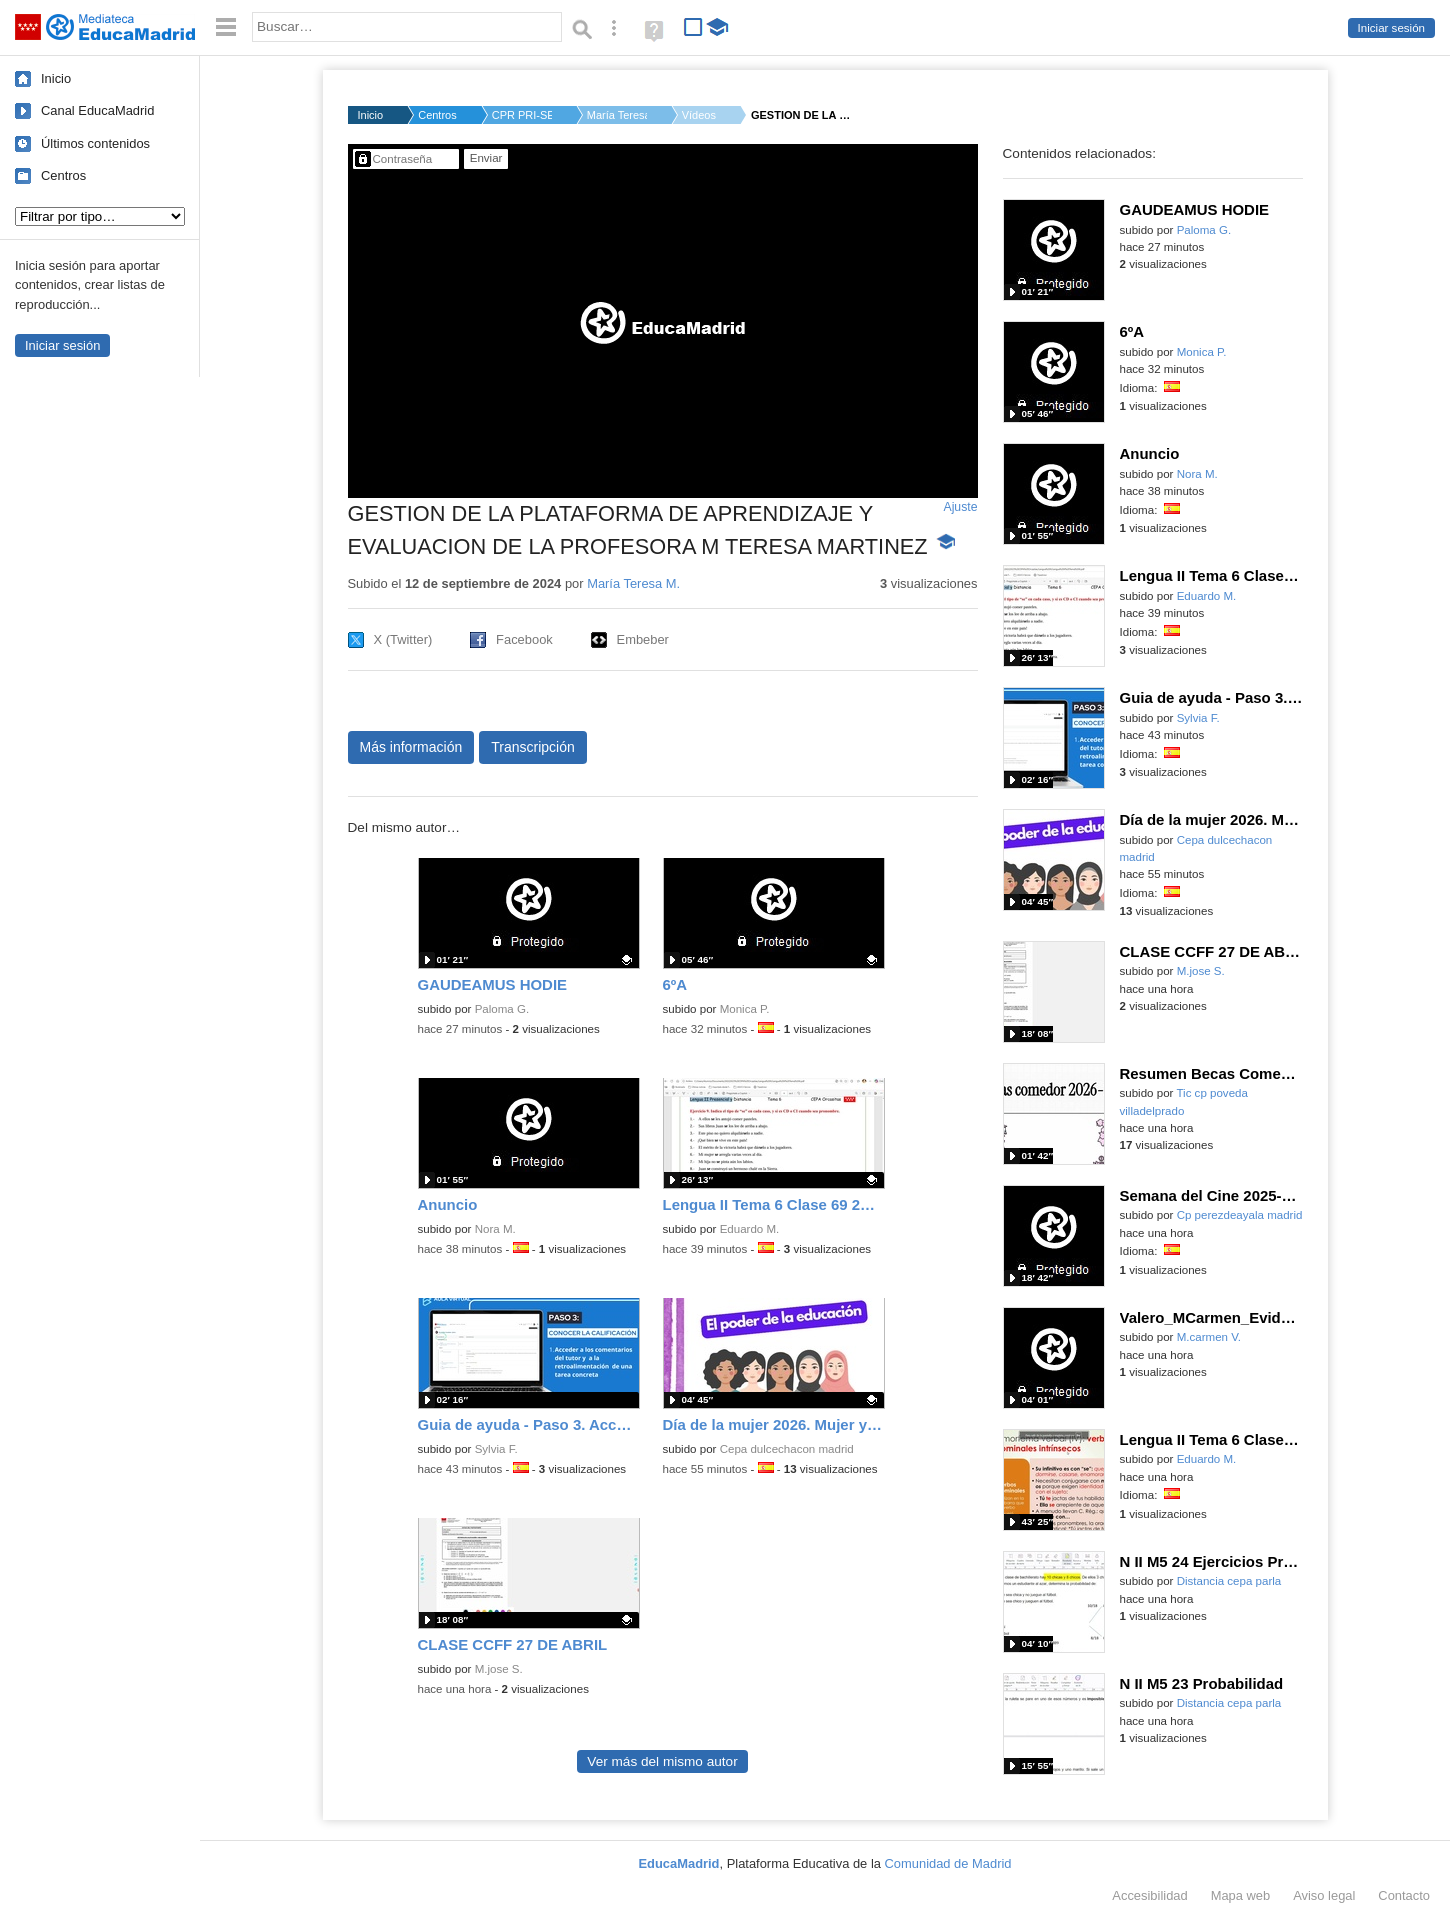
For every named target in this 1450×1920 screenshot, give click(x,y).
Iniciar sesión (1391, 28)
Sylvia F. (496, 1449)
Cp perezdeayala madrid (1240, 1215)
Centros (63, 175)
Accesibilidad (1149, 1895)
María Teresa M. (617, 115)
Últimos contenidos (95, 143)
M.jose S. (499, 1669)
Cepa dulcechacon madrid (787, 1449)
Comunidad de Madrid (948, 1863)
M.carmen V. (1209, 1337)
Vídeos (699, 115)
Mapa (1241, 1895)
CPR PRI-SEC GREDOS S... (522, 115)
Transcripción (533, 747)
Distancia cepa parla (1229, 1581)
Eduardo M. (750, 1229)
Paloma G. (502, 1009)
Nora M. (495, 1229)
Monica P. (745, 1009)
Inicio (56, 78)
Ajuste (960, 507)
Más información (411, 747)
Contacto (1404, 1895)
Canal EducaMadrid (97, 110)
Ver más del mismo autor (662, 1761)
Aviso (1324, 1895)
